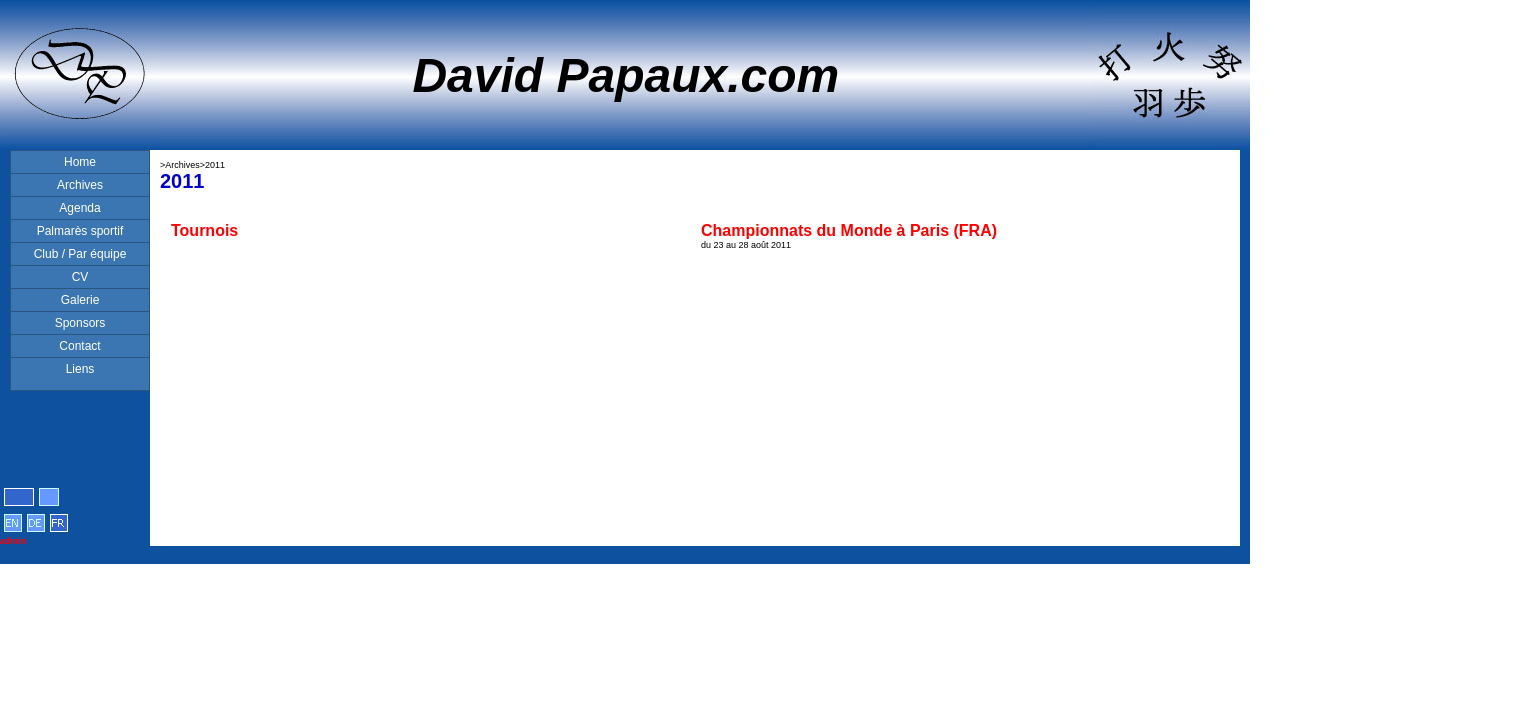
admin (13, 541)
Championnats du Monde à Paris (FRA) (849, 230)
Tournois (204, 230)
